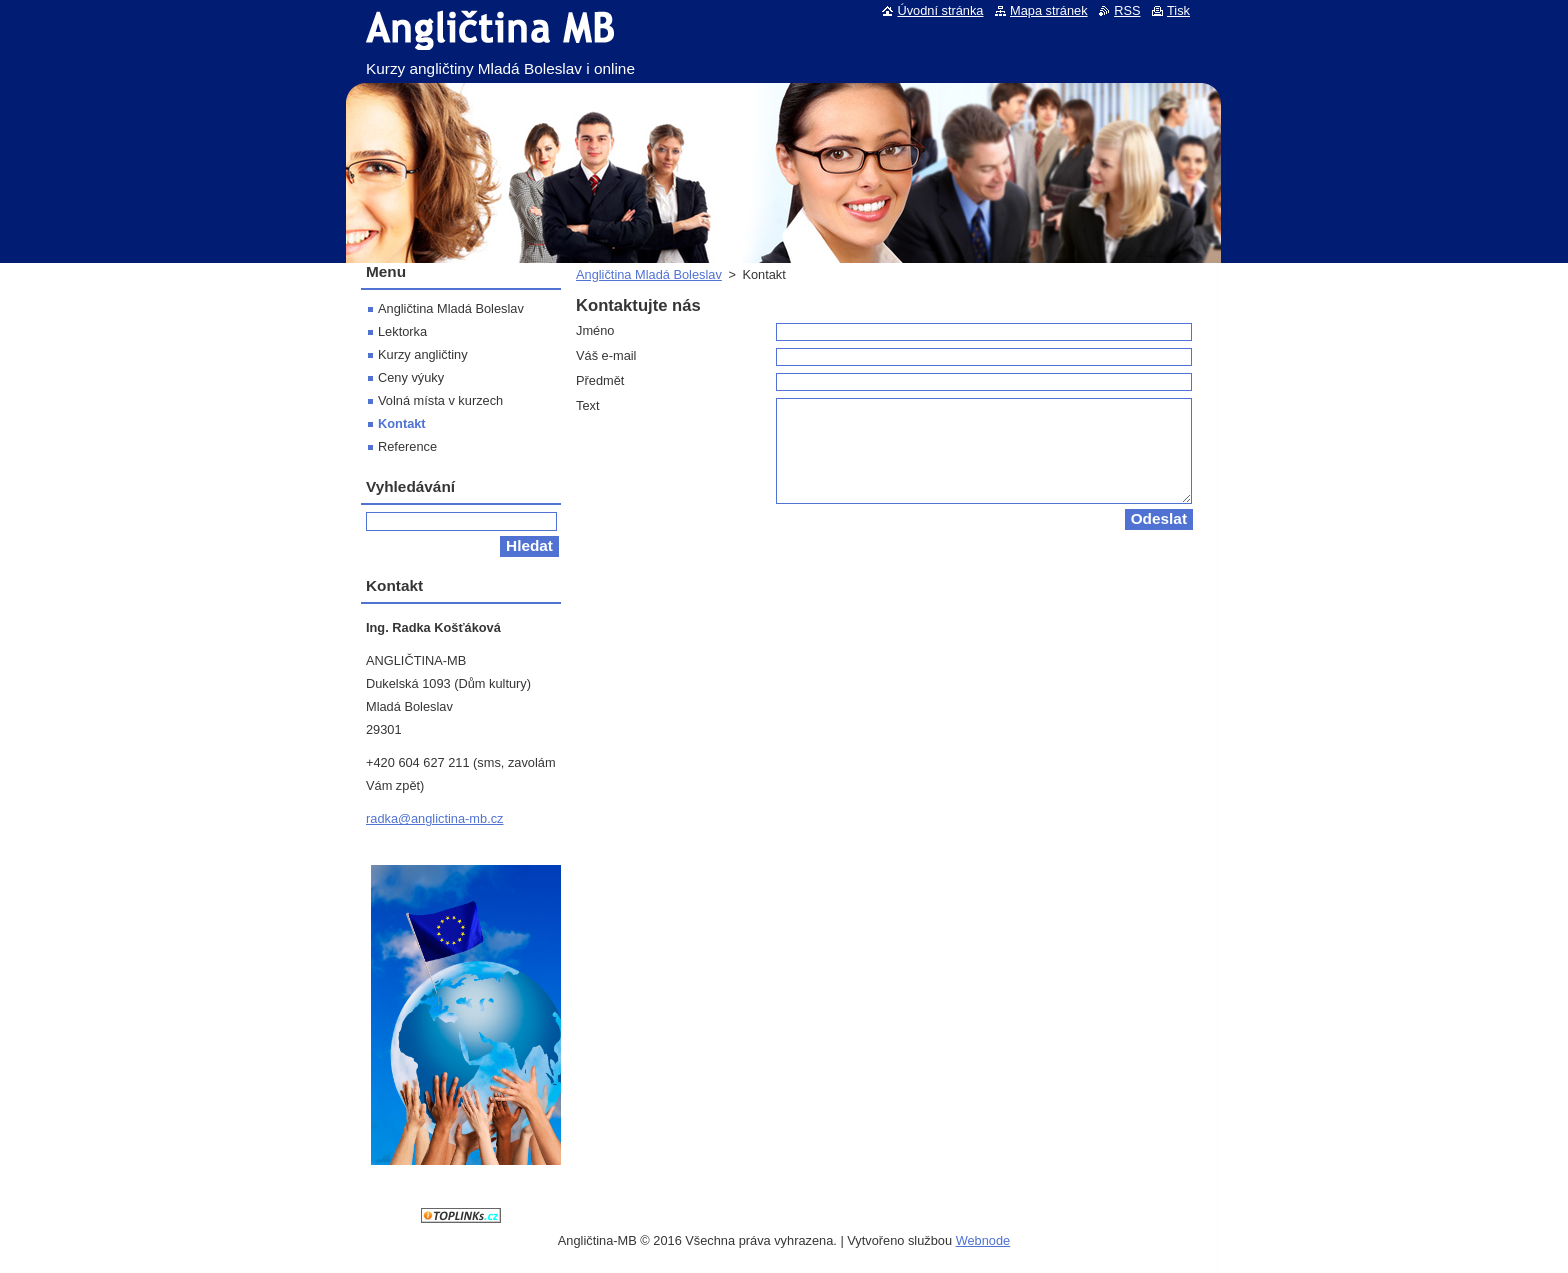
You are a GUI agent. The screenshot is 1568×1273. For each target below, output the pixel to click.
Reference (407, 446)
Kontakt (402, 423)
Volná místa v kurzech (440, 400)
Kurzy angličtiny (423, 354)
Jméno (595, 330)
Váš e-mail (606, 355)
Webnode (983, 1240)
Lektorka (402, 331)
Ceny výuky (411, 377)
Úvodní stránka (940, 10)
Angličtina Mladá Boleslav (649, 274)
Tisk (1178, 10)
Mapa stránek (1049, 10)
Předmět (600, 380)
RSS (1127, 10)
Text (587, 405)
